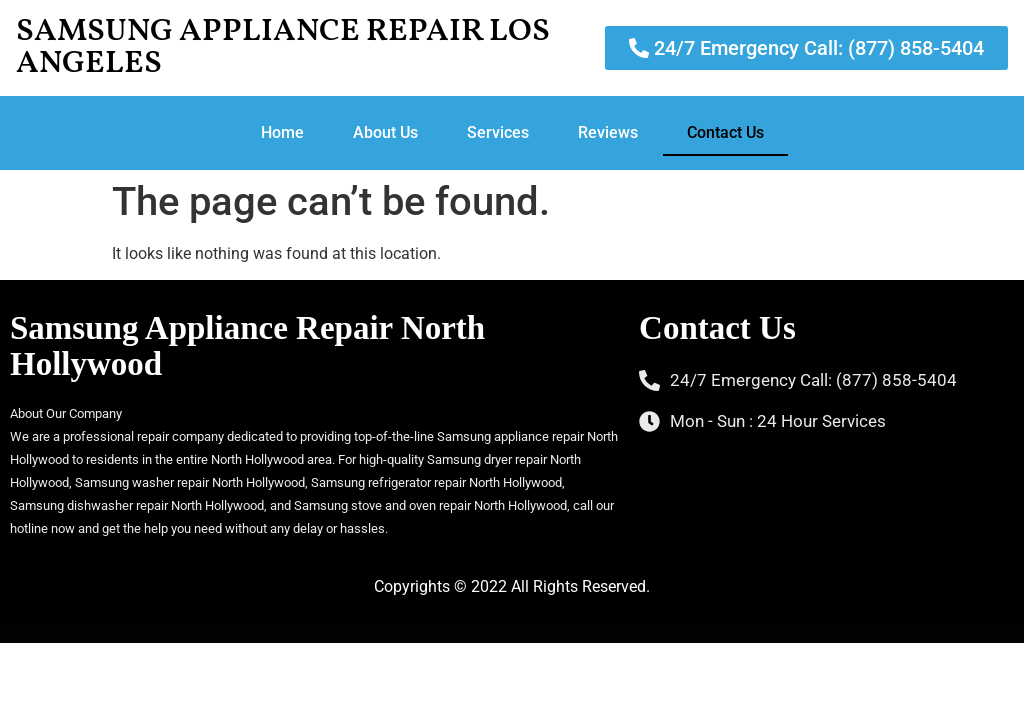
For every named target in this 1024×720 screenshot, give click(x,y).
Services (498, 132)
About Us (385, 132)
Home (282, 132)
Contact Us (725, 132)
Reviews (608, 132)
